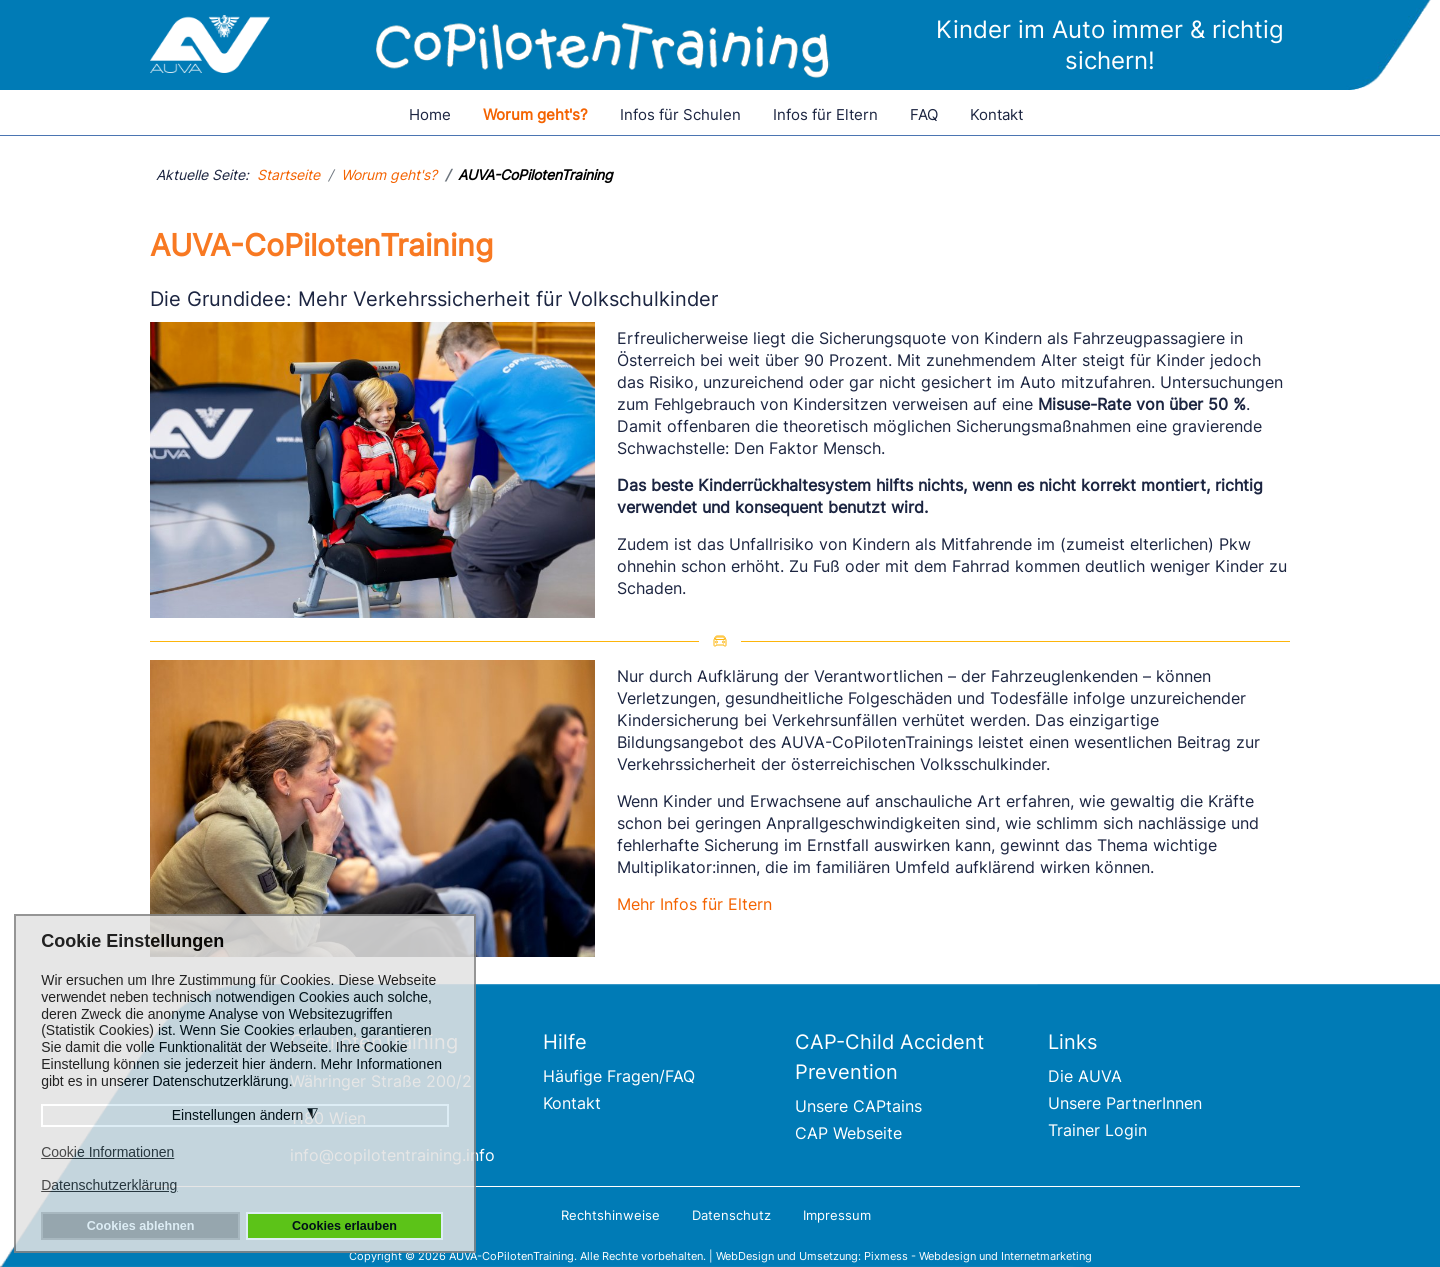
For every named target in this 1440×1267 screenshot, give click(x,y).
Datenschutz (731, 1215)
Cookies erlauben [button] (344, 1226)
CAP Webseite (848, 1133)
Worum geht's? (535, 114)
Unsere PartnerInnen (1125, 1103)
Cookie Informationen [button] (107, 1152)
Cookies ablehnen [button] (141, 1226)
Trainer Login (1097, 1130)
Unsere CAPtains (858, 1106)
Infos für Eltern (825, 114)
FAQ (924, 114)
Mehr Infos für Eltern (694, 904)
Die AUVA (1085, 1076)
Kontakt (996, 114)
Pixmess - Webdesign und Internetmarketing (978, 1256)
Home (430, 114)
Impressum (837, 1215)
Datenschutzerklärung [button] (109, 1185)
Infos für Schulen (680, 114)
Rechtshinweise (610, 1215)
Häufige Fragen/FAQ (619, 1076)
